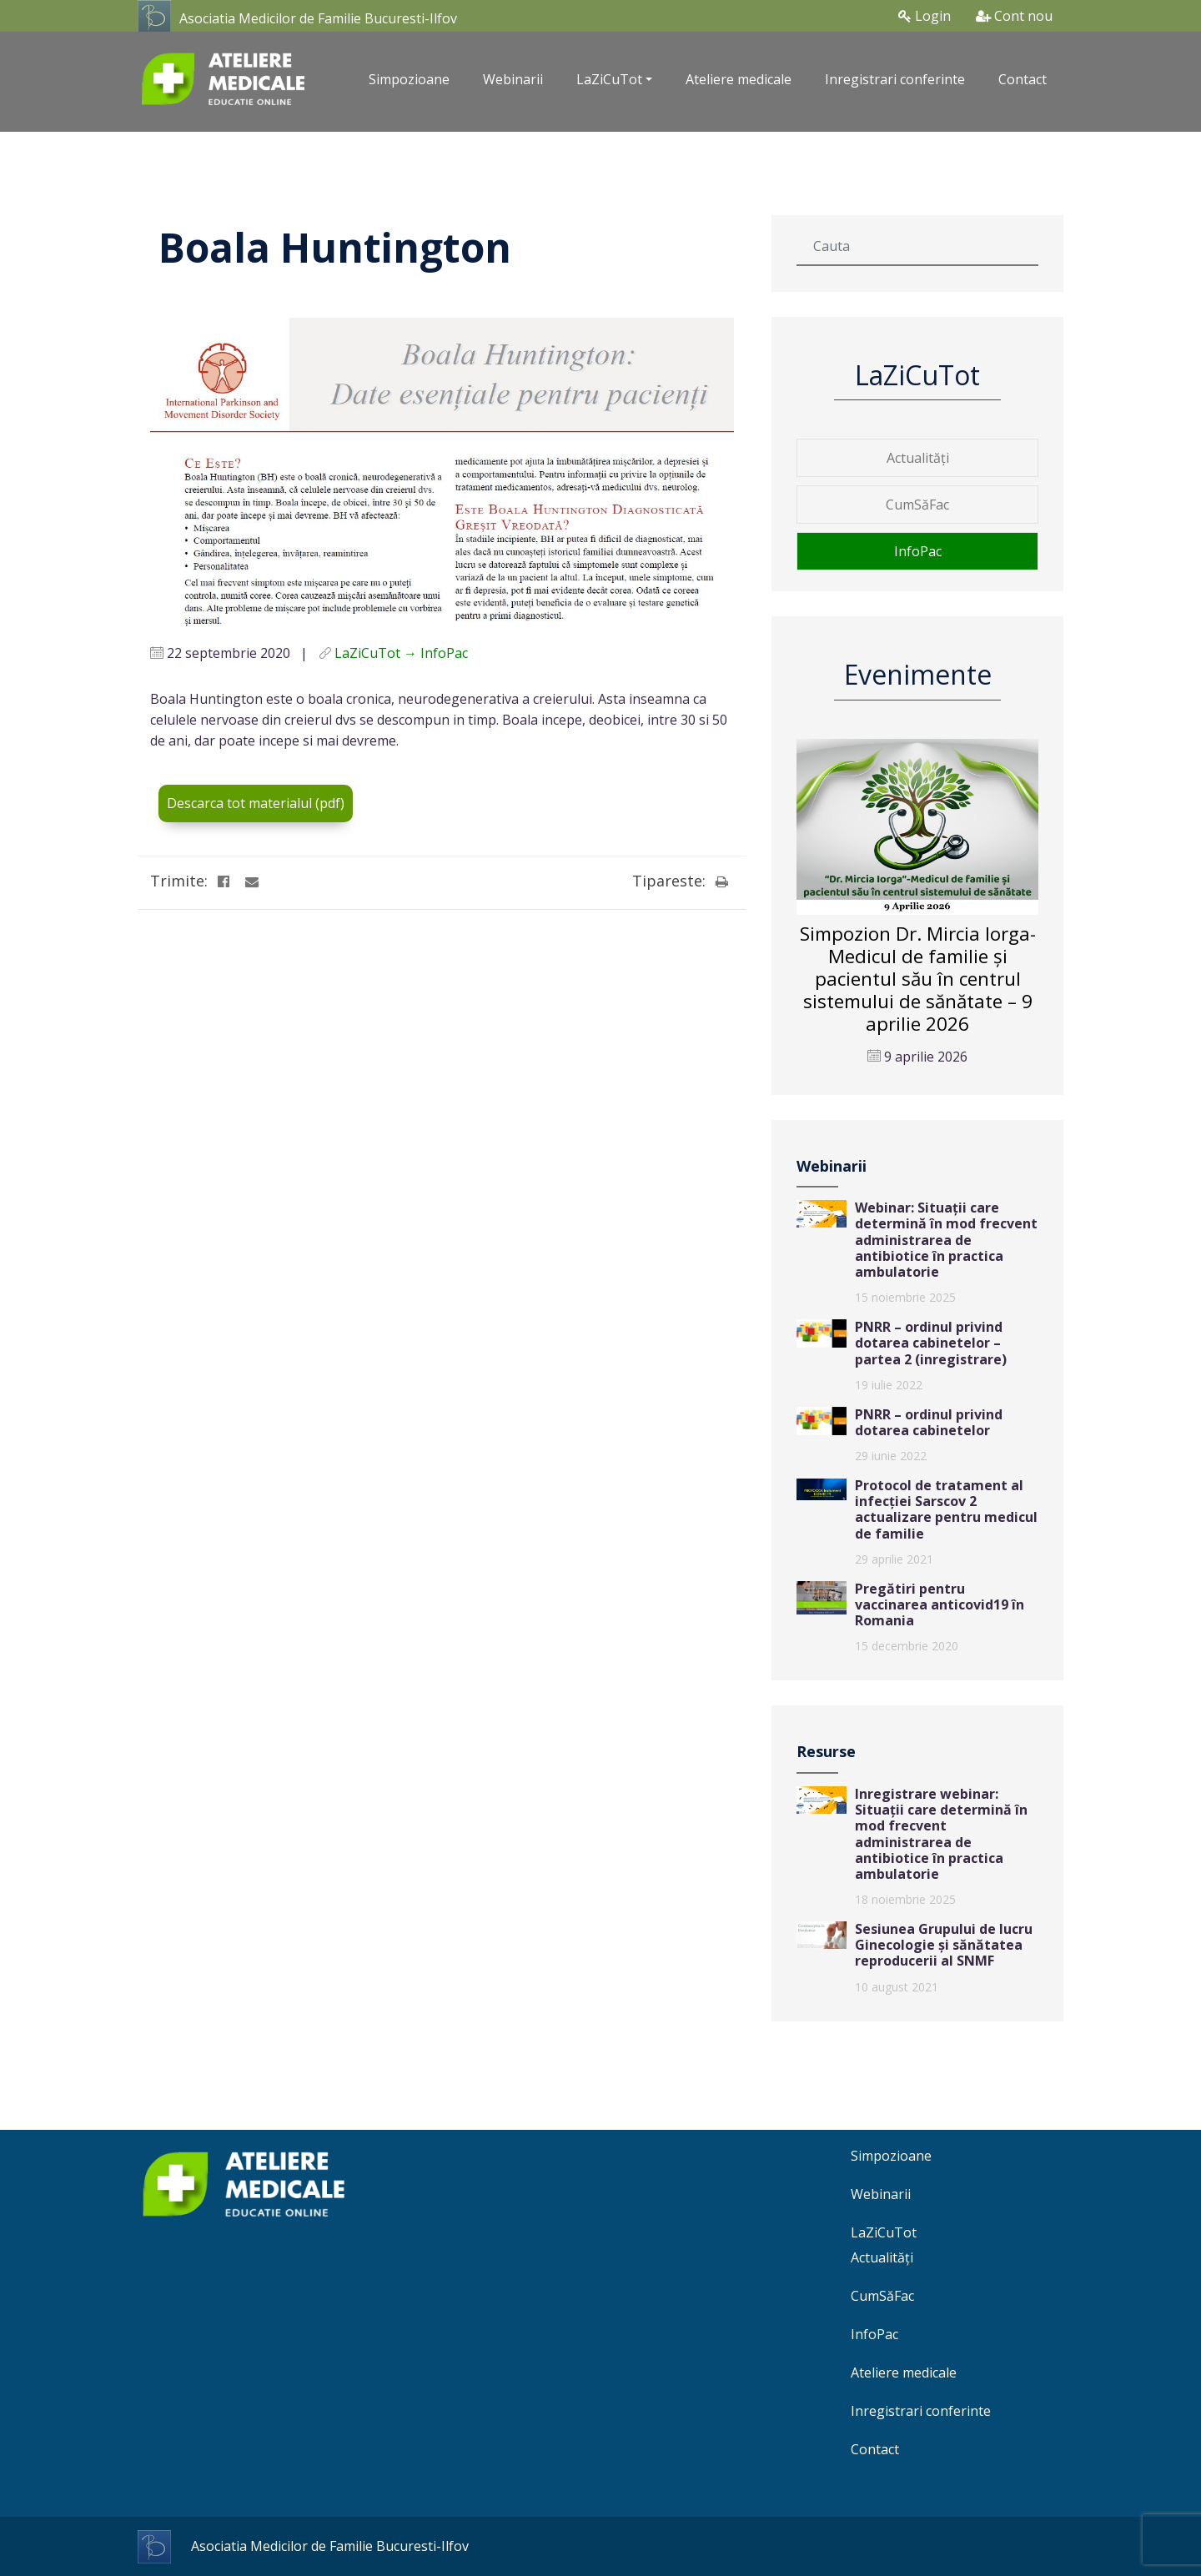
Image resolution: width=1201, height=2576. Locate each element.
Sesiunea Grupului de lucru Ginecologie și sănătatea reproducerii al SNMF (944, 1945)
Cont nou (1014, 16)
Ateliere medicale (738, 79)
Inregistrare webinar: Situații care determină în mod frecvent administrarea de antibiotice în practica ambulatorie (941, 1834)
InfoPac (918, 551)
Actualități (918, 458)
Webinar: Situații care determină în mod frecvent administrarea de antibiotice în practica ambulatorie (946, 1239)
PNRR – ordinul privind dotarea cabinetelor (929, 1422)
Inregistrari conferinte (895, 79)
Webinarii (513, 79)
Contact (1022, 79)
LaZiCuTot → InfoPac (401, 653)
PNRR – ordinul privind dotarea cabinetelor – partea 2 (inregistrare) (931, 1343)
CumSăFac (917, 504)
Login (924, 16)
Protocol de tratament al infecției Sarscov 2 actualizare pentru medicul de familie (946, 1509)
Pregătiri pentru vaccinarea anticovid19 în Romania (939, 1604)
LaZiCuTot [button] (609, 79)
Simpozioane (409, 79)
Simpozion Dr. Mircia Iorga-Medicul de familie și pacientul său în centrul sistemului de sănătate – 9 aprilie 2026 (918, 979)
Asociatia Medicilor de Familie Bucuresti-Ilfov (318, 18)
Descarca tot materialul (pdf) (255, 803)
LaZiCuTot (884, 2232)
